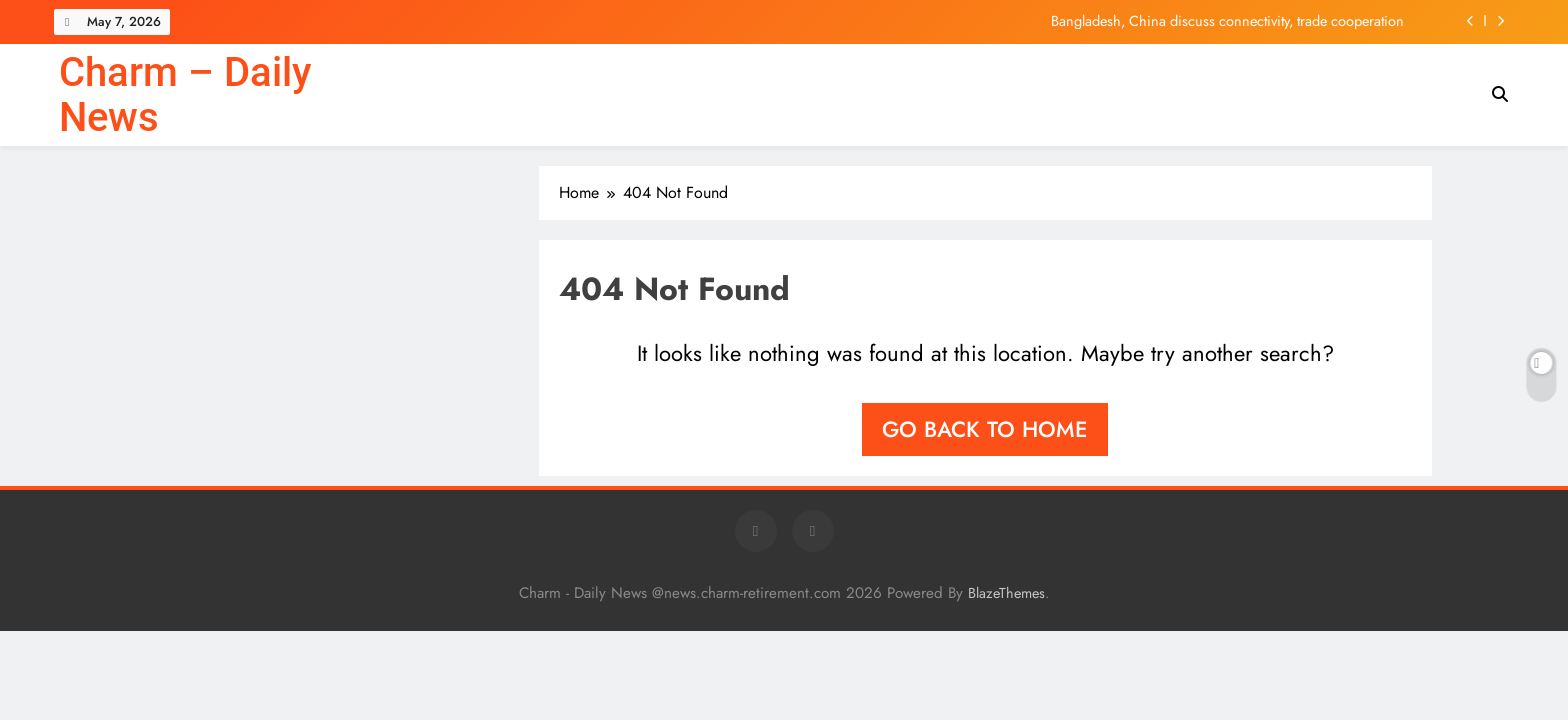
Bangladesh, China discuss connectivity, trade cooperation (1227, 21)
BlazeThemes (1006, 593)
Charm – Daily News (185, 95)
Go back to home (985, 429)
